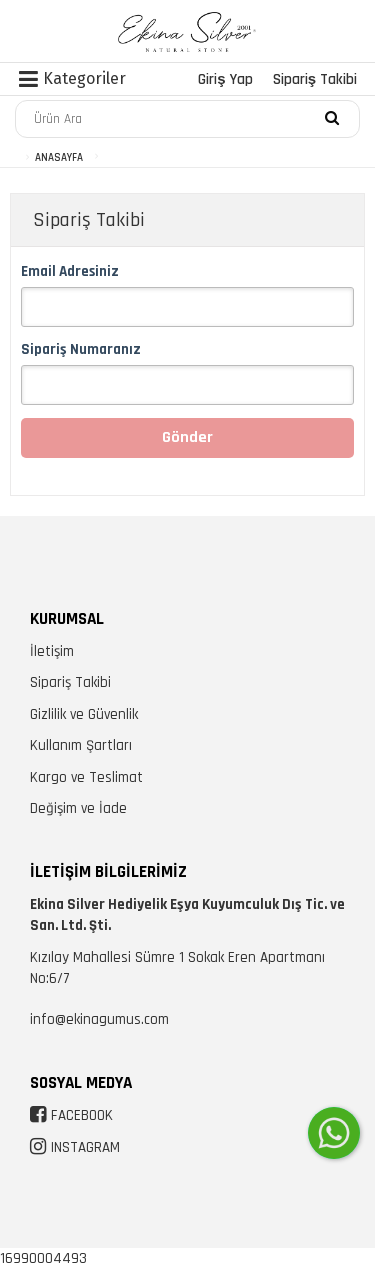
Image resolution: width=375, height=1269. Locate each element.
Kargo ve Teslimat (86, 777)
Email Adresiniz (70, 271)
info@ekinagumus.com (99, 1019)
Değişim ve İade (78, 808)
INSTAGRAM (85, 1147)
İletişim (52, 651)
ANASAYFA (59, 158)
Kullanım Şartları (81, 745)
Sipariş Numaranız (81, 349)
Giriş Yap (225, 79)
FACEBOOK (82, 1115)
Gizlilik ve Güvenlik (84, 714)
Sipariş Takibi (315, 79)
